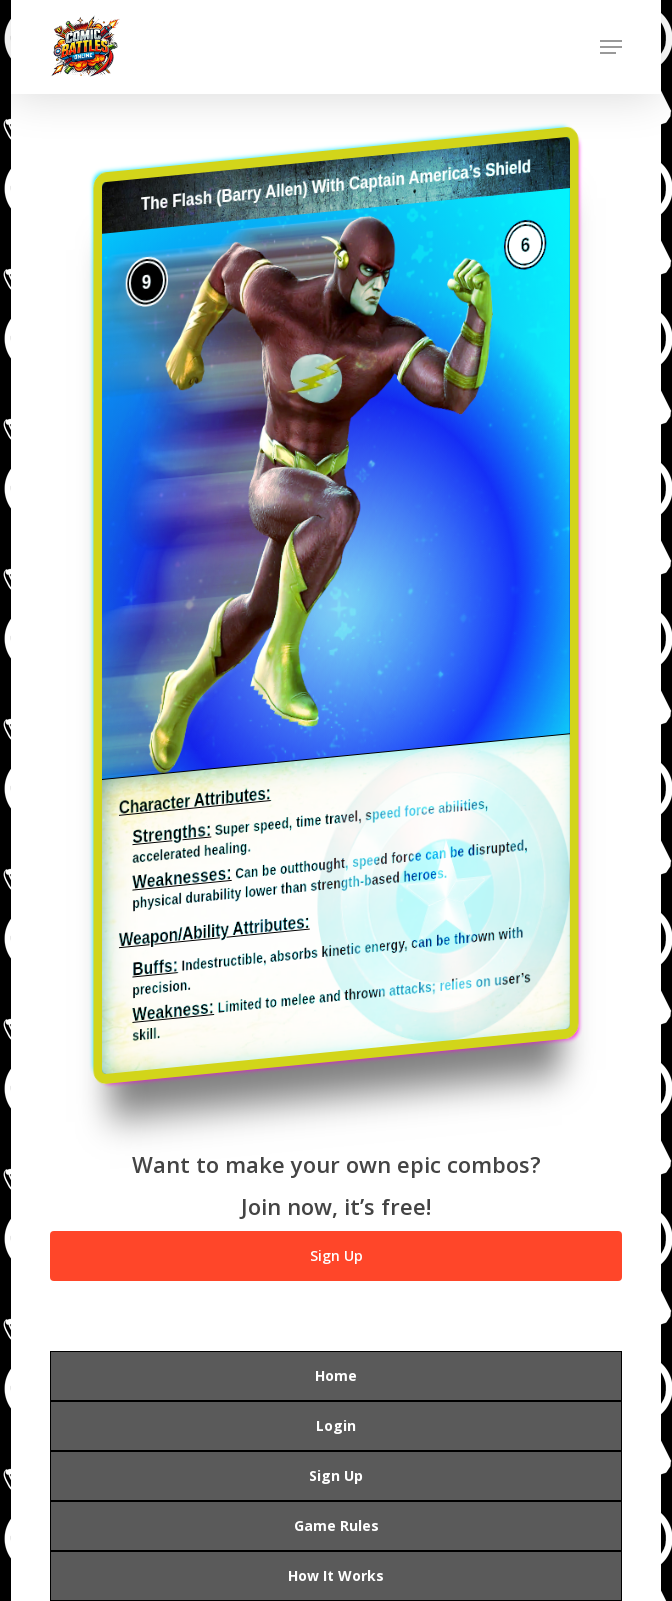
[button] (611, 47)
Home (336, 1375)
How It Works (336, 1575)
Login (336, 1425)
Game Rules (336, 1525)
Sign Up (336, 1475)
